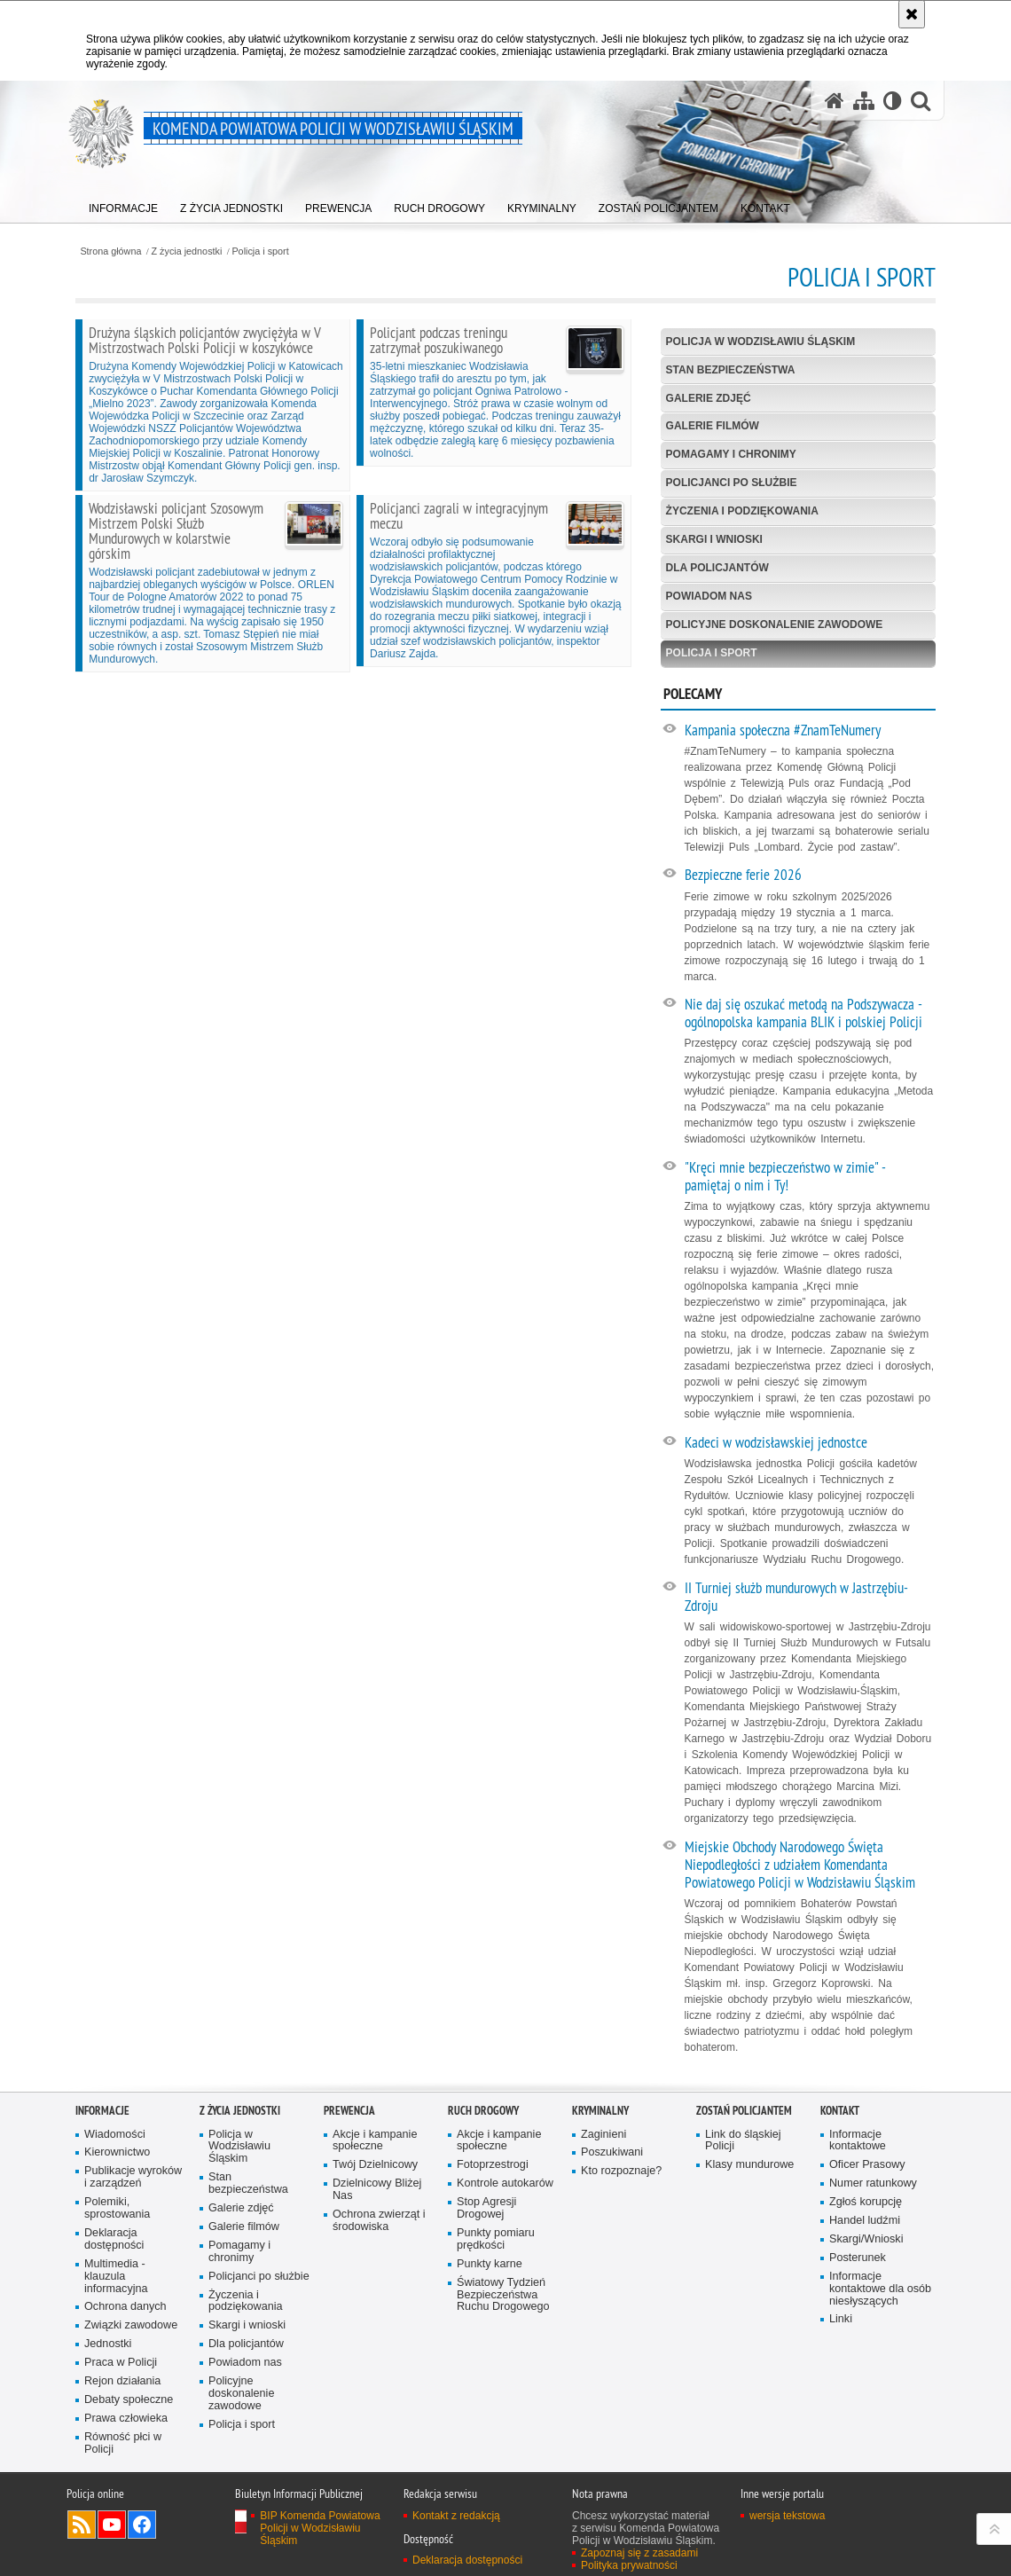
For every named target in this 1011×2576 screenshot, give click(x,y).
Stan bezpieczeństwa (730, 370)
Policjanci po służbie (731, 482)
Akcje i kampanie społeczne (375, 2141)
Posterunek (857, 2258)
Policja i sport (259, 251)
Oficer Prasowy (867, 2165)
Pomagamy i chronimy (731, 454)
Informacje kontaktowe (857, 2141)
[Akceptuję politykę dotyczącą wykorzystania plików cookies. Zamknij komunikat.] (911, 14)
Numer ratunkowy (873, 2183)
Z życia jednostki (187, 251)
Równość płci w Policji (122, 2443)
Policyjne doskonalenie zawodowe (774, 624)
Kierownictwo (117, 2152)
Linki (840, 2319)
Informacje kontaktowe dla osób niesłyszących (880, 2289)
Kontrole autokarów (505, 2183)
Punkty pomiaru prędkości (496, 2239)
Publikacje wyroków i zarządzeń (133, 2177)
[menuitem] (123, 204)
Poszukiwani (612, 2152)
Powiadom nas (709, 596)
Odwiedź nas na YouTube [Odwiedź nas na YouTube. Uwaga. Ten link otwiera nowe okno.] (112, 2524)
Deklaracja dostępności (114, 2239)
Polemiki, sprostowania (117, 2208)
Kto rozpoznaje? (621, 2171)
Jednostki (107, 2344)
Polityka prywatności (629, 2565)
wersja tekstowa (787, 2515)
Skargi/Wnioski (866, 2239)
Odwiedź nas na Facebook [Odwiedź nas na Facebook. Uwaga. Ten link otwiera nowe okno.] (142, 2524)
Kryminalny (600, 2110)
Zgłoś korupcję (865, 2202)
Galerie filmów (712, 426)
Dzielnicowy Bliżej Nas (377, 2190)
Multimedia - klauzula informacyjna (116, 2276)
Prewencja (349, 2110)
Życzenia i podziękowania (742, 511)
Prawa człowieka (126, 2418)
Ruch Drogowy (483, 2110)
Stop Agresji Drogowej (486, 2208)
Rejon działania (122, 2381)
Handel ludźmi (864, 2221)
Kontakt (839, 2110)
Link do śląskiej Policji (743, 2141)
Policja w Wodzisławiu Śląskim (761, 341)
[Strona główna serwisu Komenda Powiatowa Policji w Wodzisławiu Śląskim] (834, 101)
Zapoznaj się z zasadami (639, 2553)
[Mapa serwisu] (863, 101)
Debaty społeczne (128, 2400)
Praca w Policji (120, 2362)
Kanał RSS (81, 2524)
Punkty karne (489, 2264)
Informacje (102, 2110)
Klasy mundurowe (749, 2165)
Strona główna (110, 251)
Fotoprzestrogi (493, 2165)
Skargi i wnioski (714, 539)
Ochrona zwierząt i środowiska (379, 2221)
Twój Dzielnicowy (375, 2165)
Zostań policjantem (744, 2110)
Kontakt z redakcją (456, 2515)
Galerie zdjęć (708, 398)
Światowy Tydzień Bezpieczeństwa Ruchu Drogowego (503, 2295)
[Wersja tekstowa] (892, 101)
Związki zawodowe (130, 2325)
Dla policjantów (717, 568)
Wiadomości (114, 2134)
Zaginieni (603, 2134)
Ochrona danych (125, 2307)
